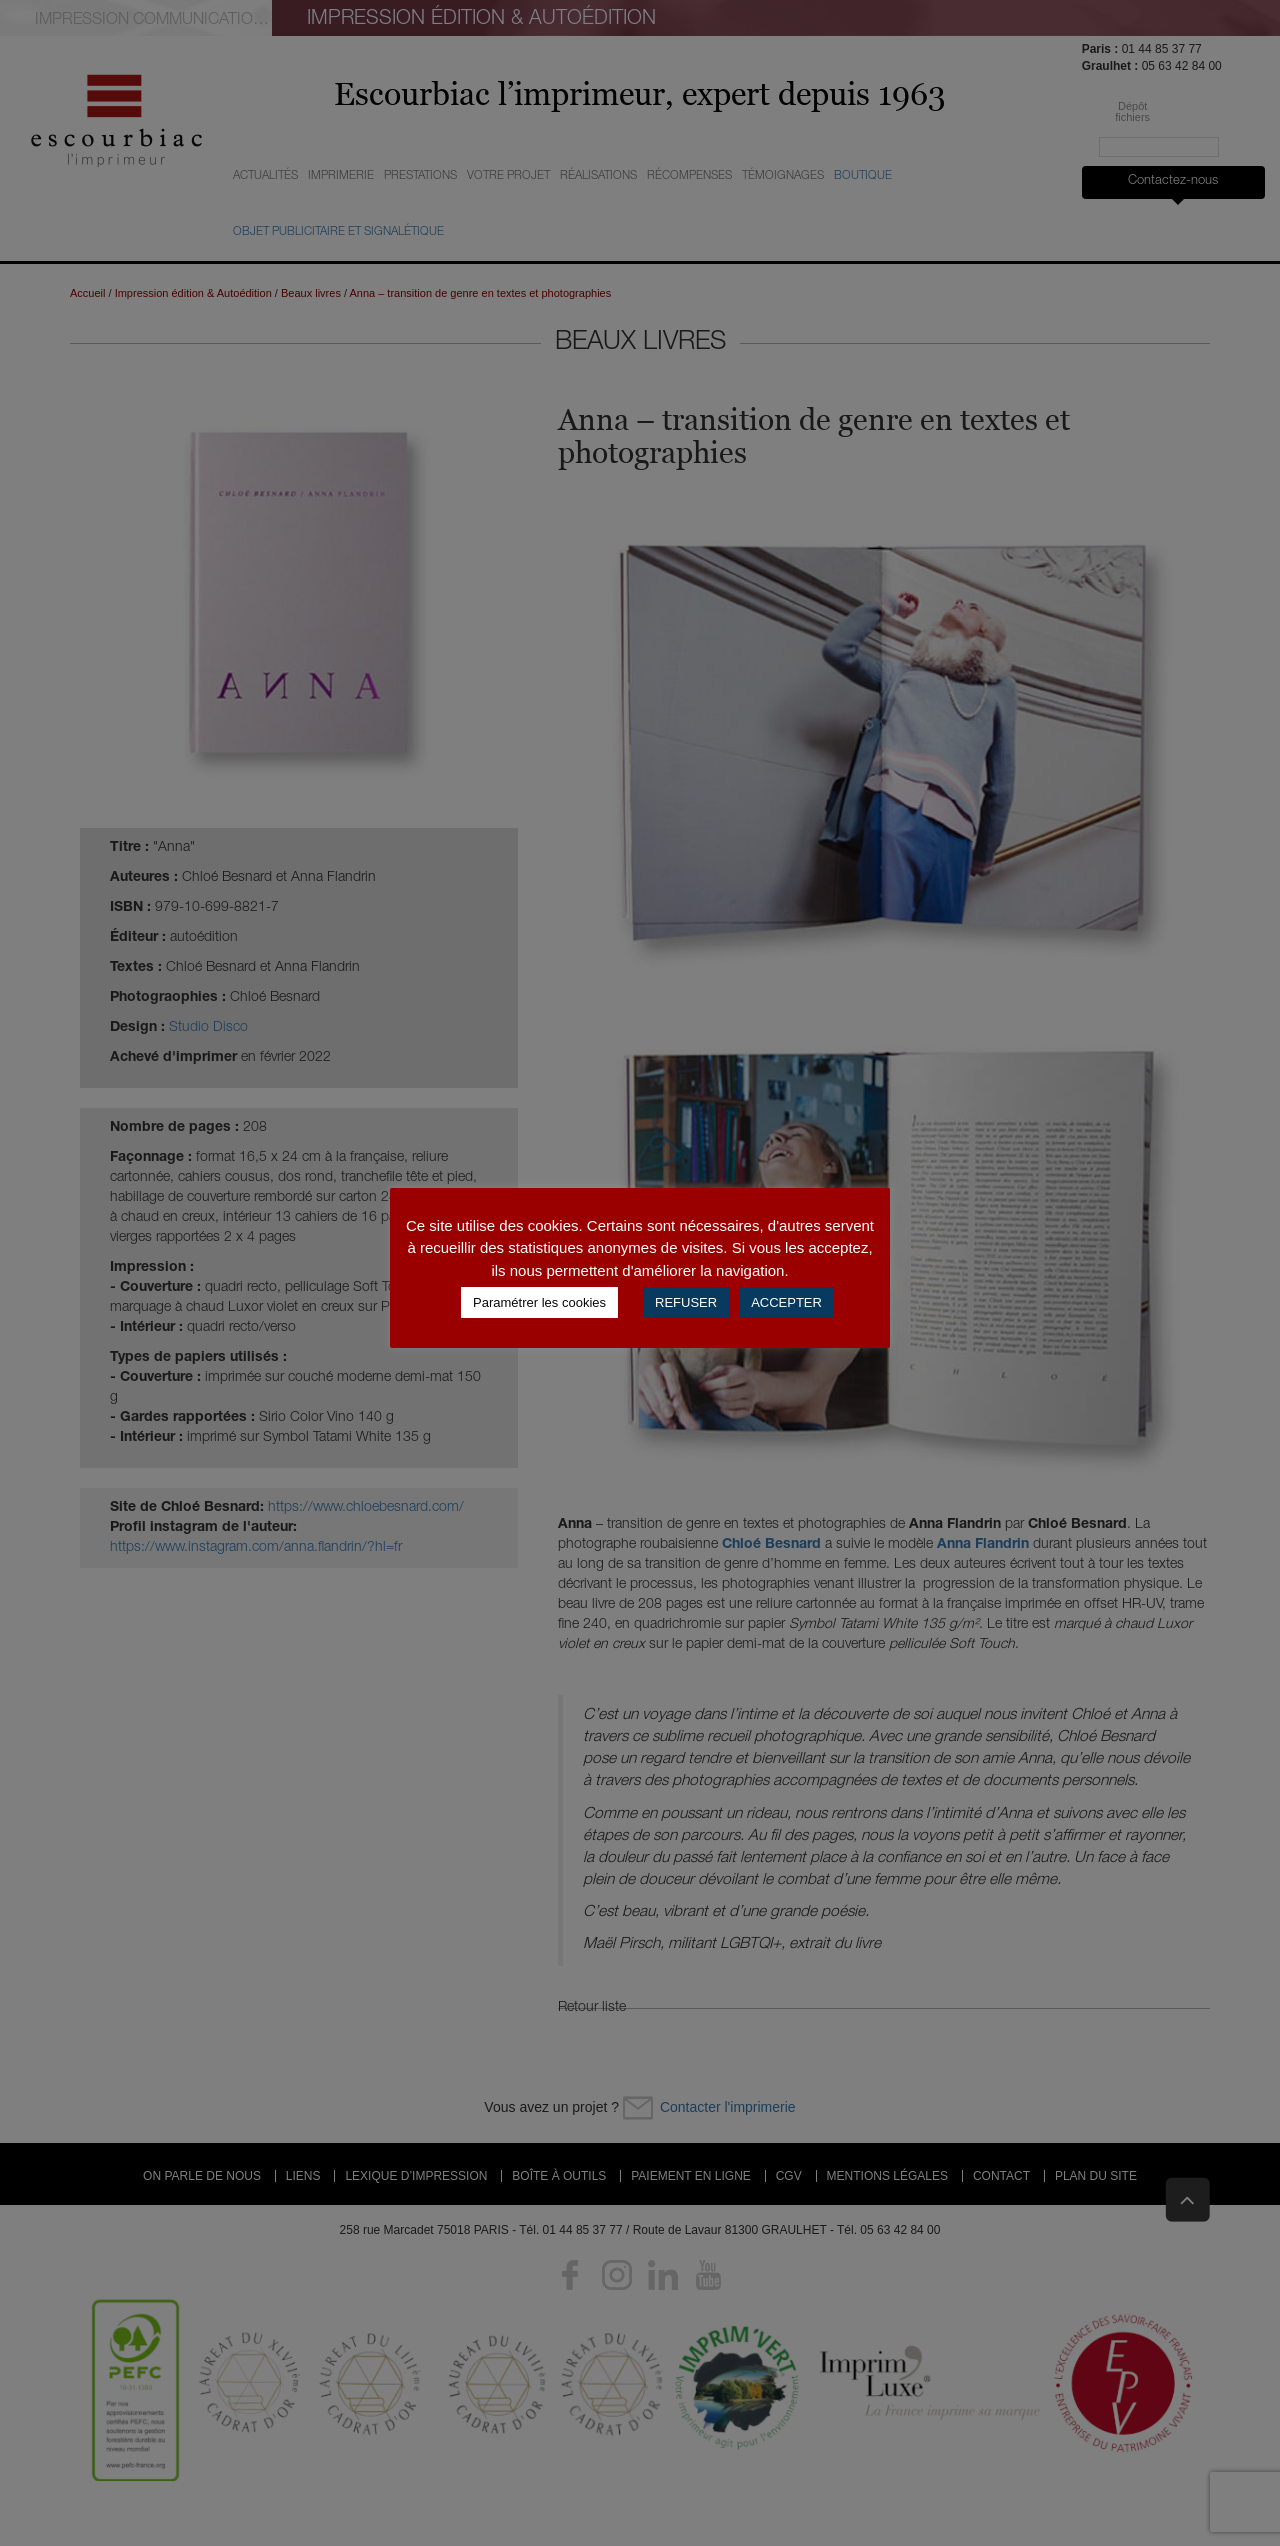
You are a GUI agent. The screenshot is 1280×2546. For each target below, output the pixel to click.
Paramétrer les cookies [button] (539, 1302)
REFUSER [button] (686, 1302)
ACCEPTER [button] (786, 1302)
